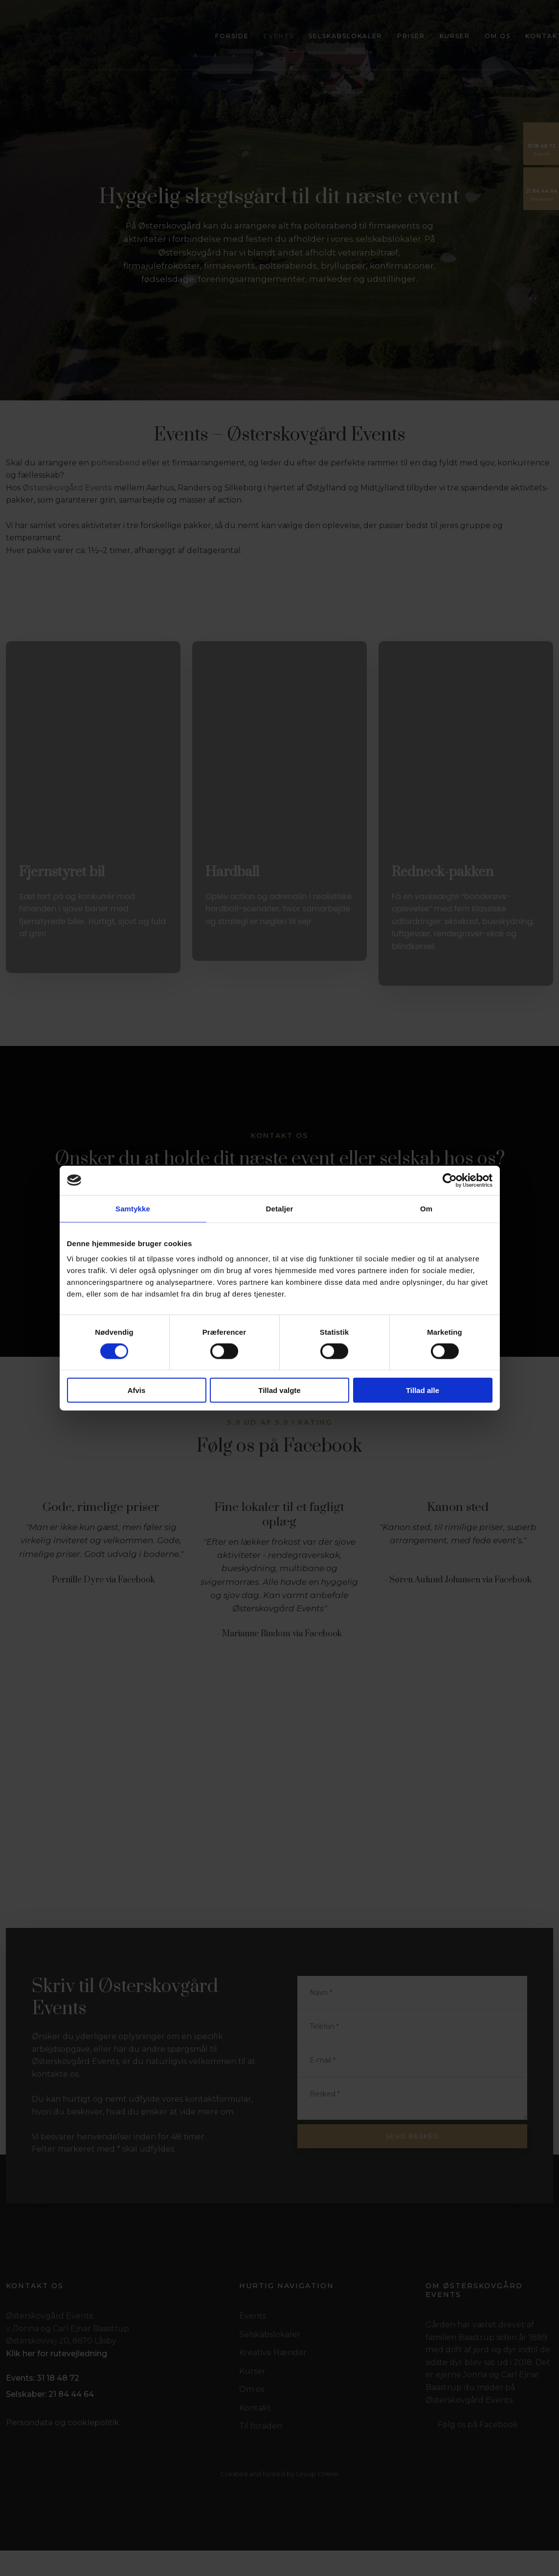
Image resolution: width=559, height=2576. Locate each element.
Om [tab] (426, 1208)
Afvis (137, 1390)
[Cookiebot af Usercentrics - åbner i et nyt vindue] (449, 1180)
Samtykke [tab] (132, 1208)
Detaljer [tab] (279, 1208)
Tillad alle (422, 1390)
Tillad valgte (279, 1390)
